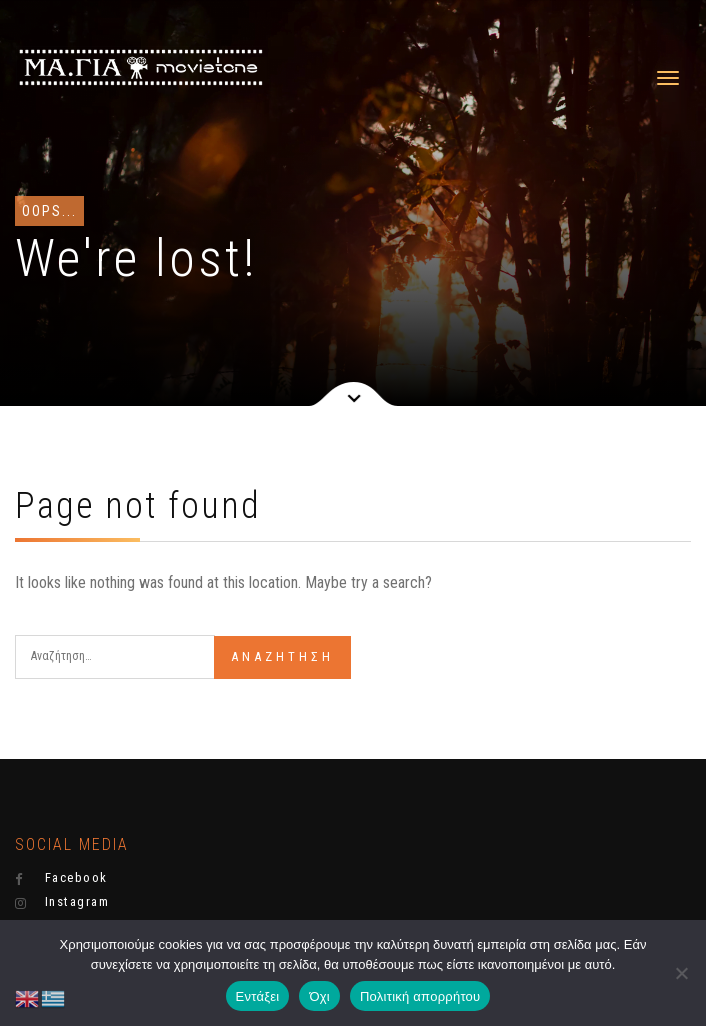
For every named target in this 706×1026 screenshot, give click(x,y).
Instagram (62, 902)
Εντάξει (258, 996)
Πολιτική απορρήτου (420, 996)
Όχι (319, 996)
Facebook (61, 878)
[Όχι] (681, 973)
